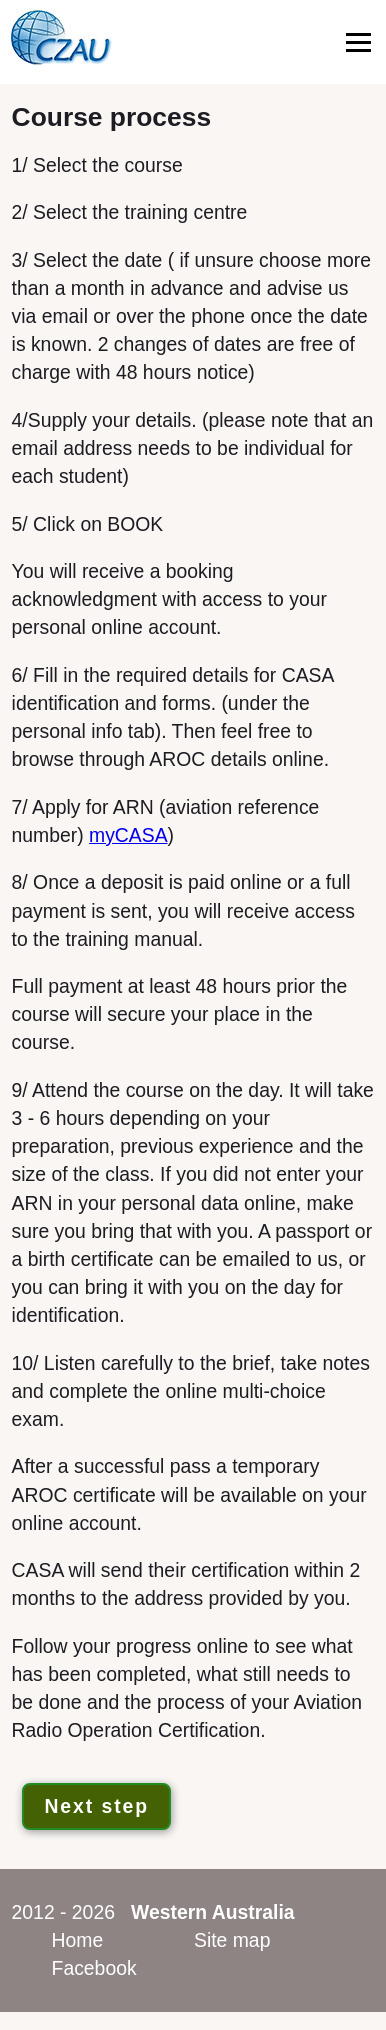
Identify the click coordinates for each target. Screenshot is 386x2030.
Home (78, 1940)
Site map (232, 1940)
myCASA (128, 835)
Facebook (94, 1968)
